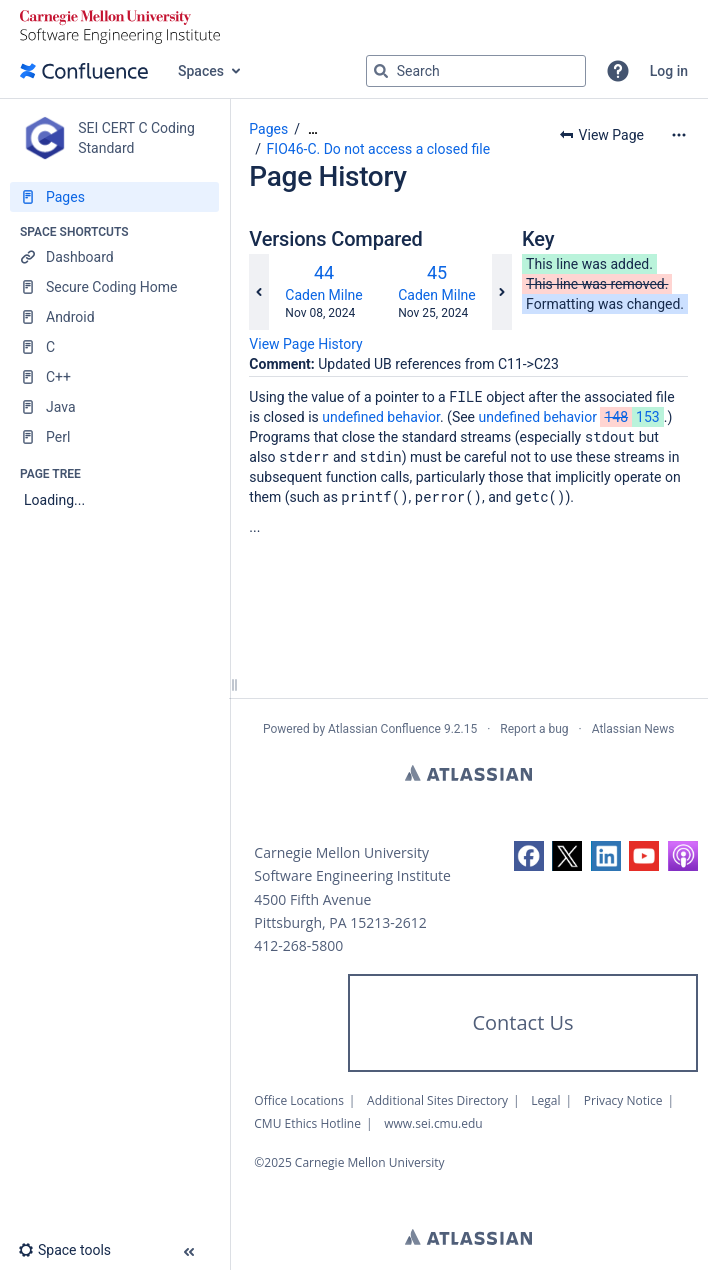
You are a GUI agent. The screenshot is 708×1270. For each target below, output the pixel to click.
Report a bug (534, 729)
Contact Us (522, 1022)
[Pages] (114, 197)
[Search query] (476, 71)
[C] (114, 347)
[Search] (381, 71)
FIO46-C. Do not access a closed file (379, 149)
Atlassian (468, 773)
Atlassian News (633, 729)
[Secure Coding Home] (114, 287)
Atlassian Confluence (384, 729)
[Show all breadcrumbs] (313, 129)
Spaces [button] (201, 71)
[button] (618, 71)
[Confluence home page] (84, 71)
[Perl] (114, 437)
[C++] (114, 377)
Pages (268, 129)
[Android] (114, 317)
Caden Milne (323, 295)
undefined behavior (381, 417)
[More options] (679, 135)
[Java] (114, 407)
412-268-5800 (298, 945)
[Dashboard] (114, 257)
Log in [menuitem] (669, 71)
